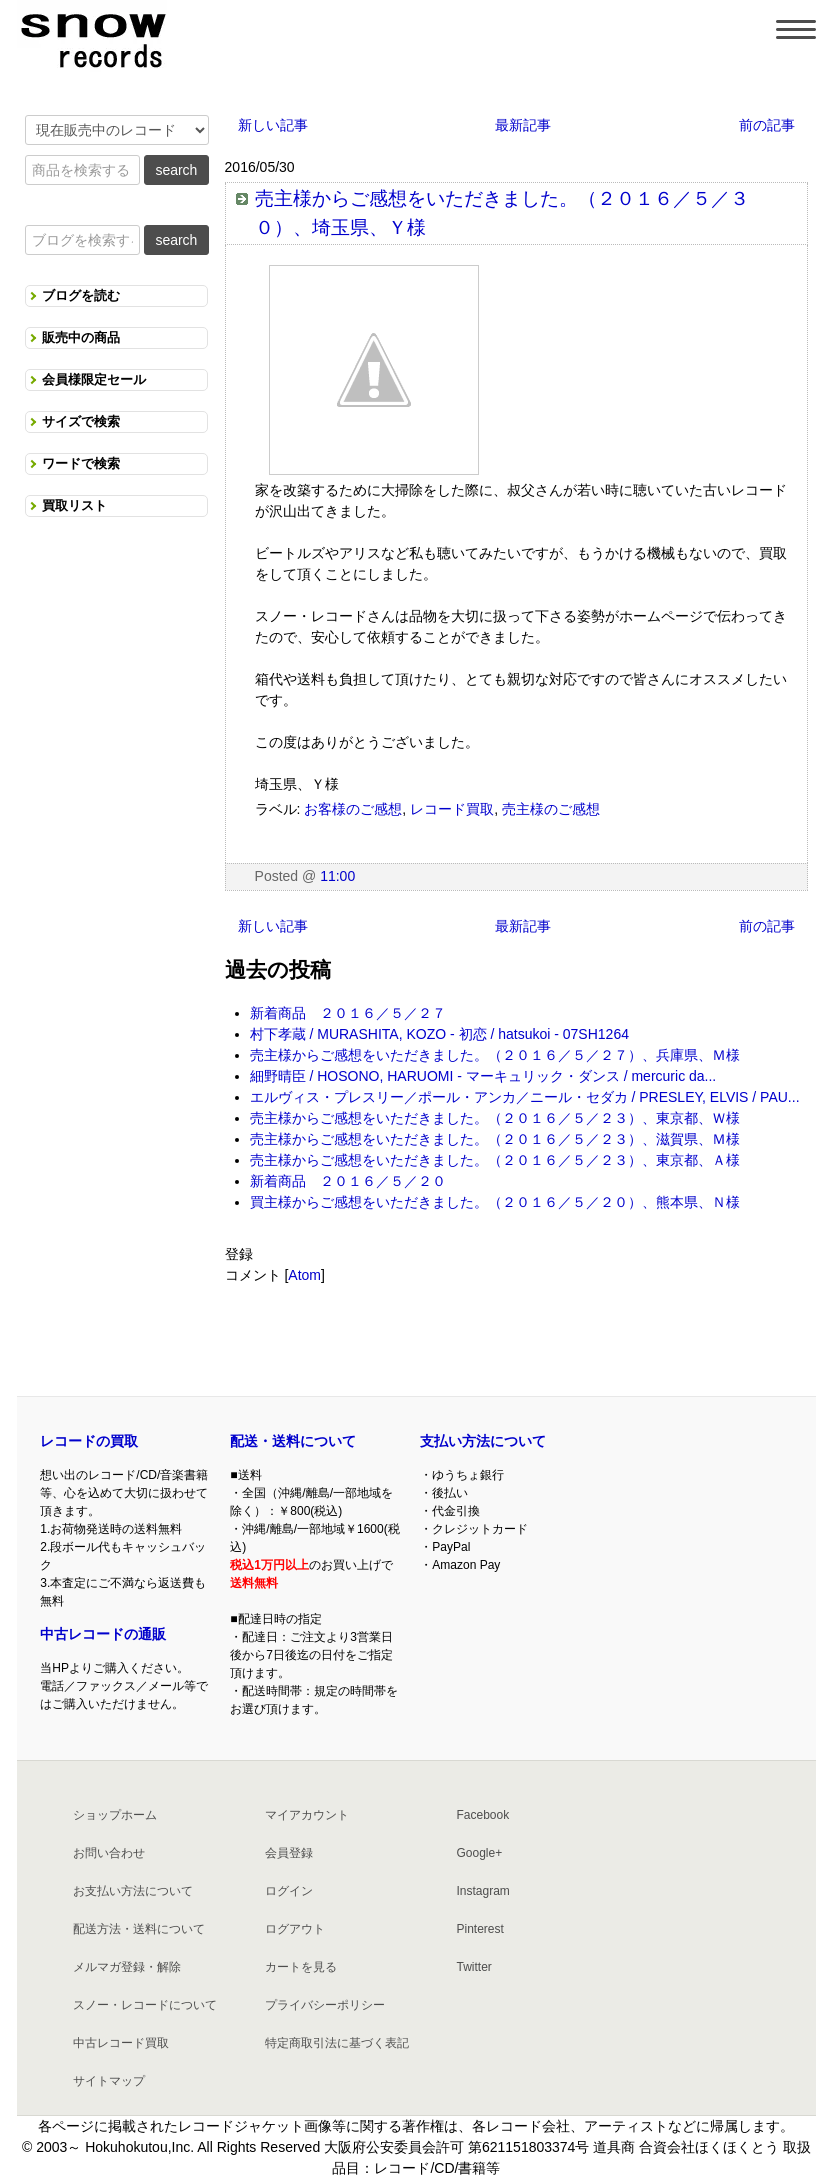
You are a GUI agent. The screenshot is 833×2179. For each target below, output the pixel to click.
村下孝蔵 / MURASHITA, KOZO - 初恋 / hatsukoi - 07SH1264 (439, 1034)
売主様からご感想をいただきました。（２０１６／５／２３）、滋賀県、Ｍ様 (495, 1139)
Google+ (479, 1853)
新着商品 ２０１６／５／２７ (348, 1013)
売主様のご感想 (551, 809)
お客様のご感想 (353, 809)
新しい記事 (273, 125)
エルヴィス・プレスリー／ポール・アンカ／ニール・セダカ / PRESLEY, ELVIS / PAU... (525, 1097)
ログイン (289, 1891)
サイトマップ (109, 2081)
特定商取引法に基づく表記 (337, 2043)
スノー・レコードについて (145, 2005)
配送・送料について (293, 1441)
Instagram (482, 1891)
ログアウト (295, 1929)
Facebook (482, 1815)
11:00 (337, 876)
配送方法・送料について (139, 1929)
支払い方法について (483, 1441)
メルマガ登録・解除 (127, 1967)
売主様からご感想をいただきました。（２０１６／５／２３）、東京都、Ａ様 (495, 1160)
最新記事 (523, 125)
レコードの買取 (89, 1441)
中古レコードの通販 (103, 1634)
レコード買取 (452, 809)
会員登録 (289, 1853)
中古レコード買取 (121, 2043)
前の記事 (767, 125)
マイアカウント (307, 1815)
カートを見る (301, 1967)
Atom (304, 1275)
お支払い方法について (133, 1891)
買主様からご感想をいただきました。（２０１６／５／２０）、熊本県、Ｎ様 (495, 1202)
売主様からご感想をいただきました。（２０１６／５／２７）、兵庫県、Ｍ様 (495, 1055)
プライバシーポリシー (325, 2005)
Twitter (473, 1967)
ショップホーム (115, 1815)
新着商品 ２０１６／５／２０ (348, 1181)
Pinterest (479, 1929)
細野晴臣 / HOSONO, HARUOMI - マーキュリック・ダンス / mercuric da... (483, 1076)
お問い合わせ (109, 1853)
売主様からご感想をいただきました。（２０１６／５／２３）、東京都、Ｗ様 (495, 1118)
